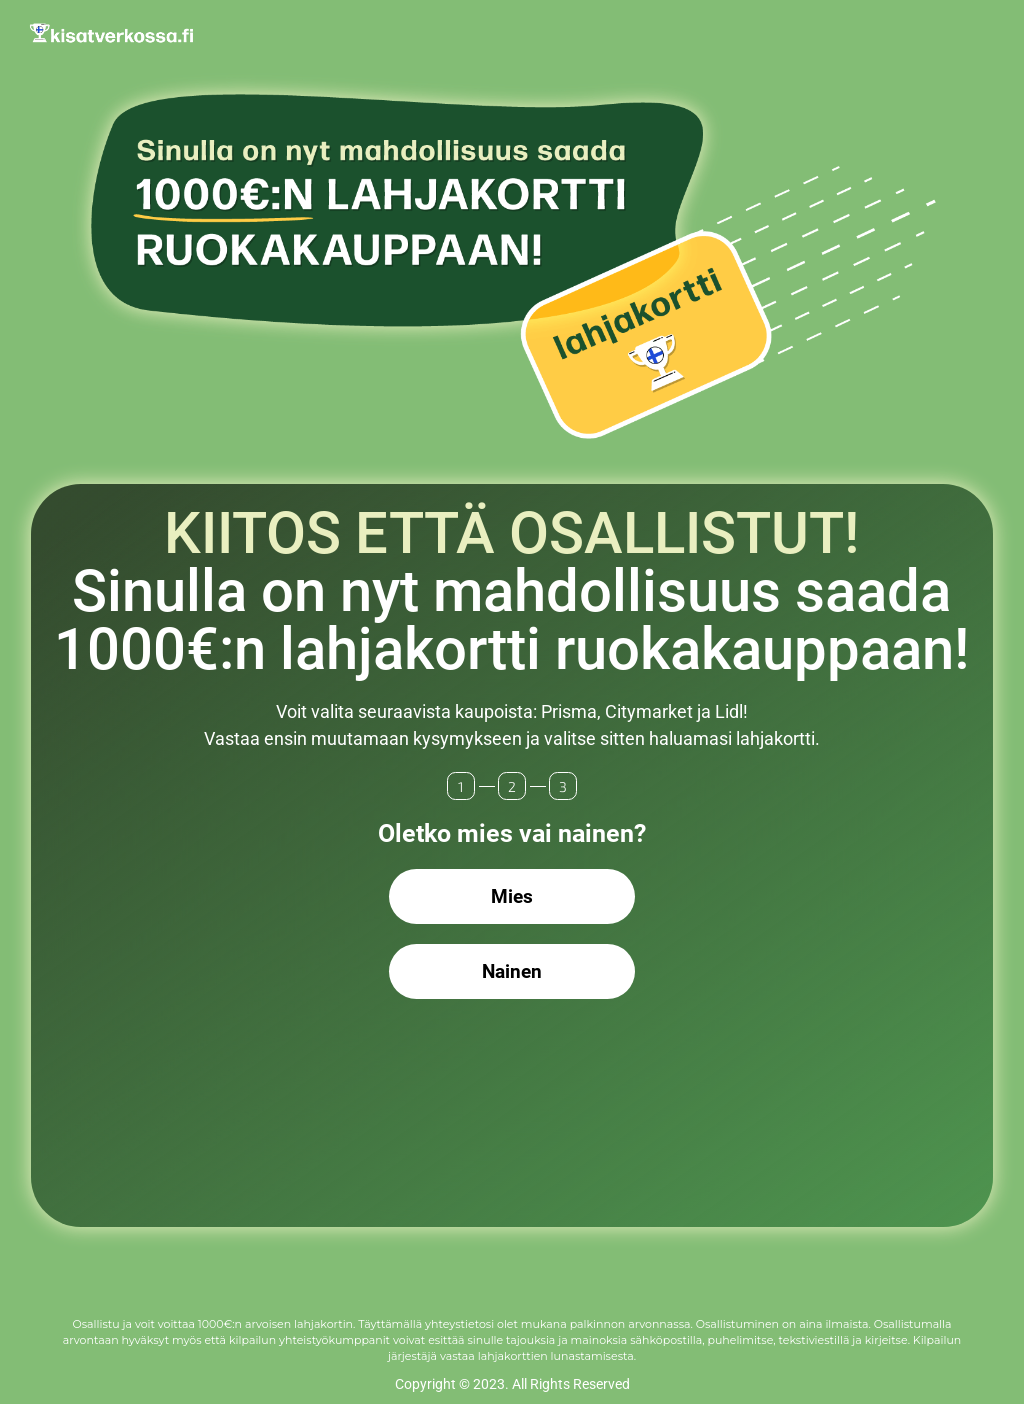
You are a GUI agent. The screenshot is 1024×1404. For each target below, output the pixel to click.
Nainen (512, 971)
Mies (512, 896)
